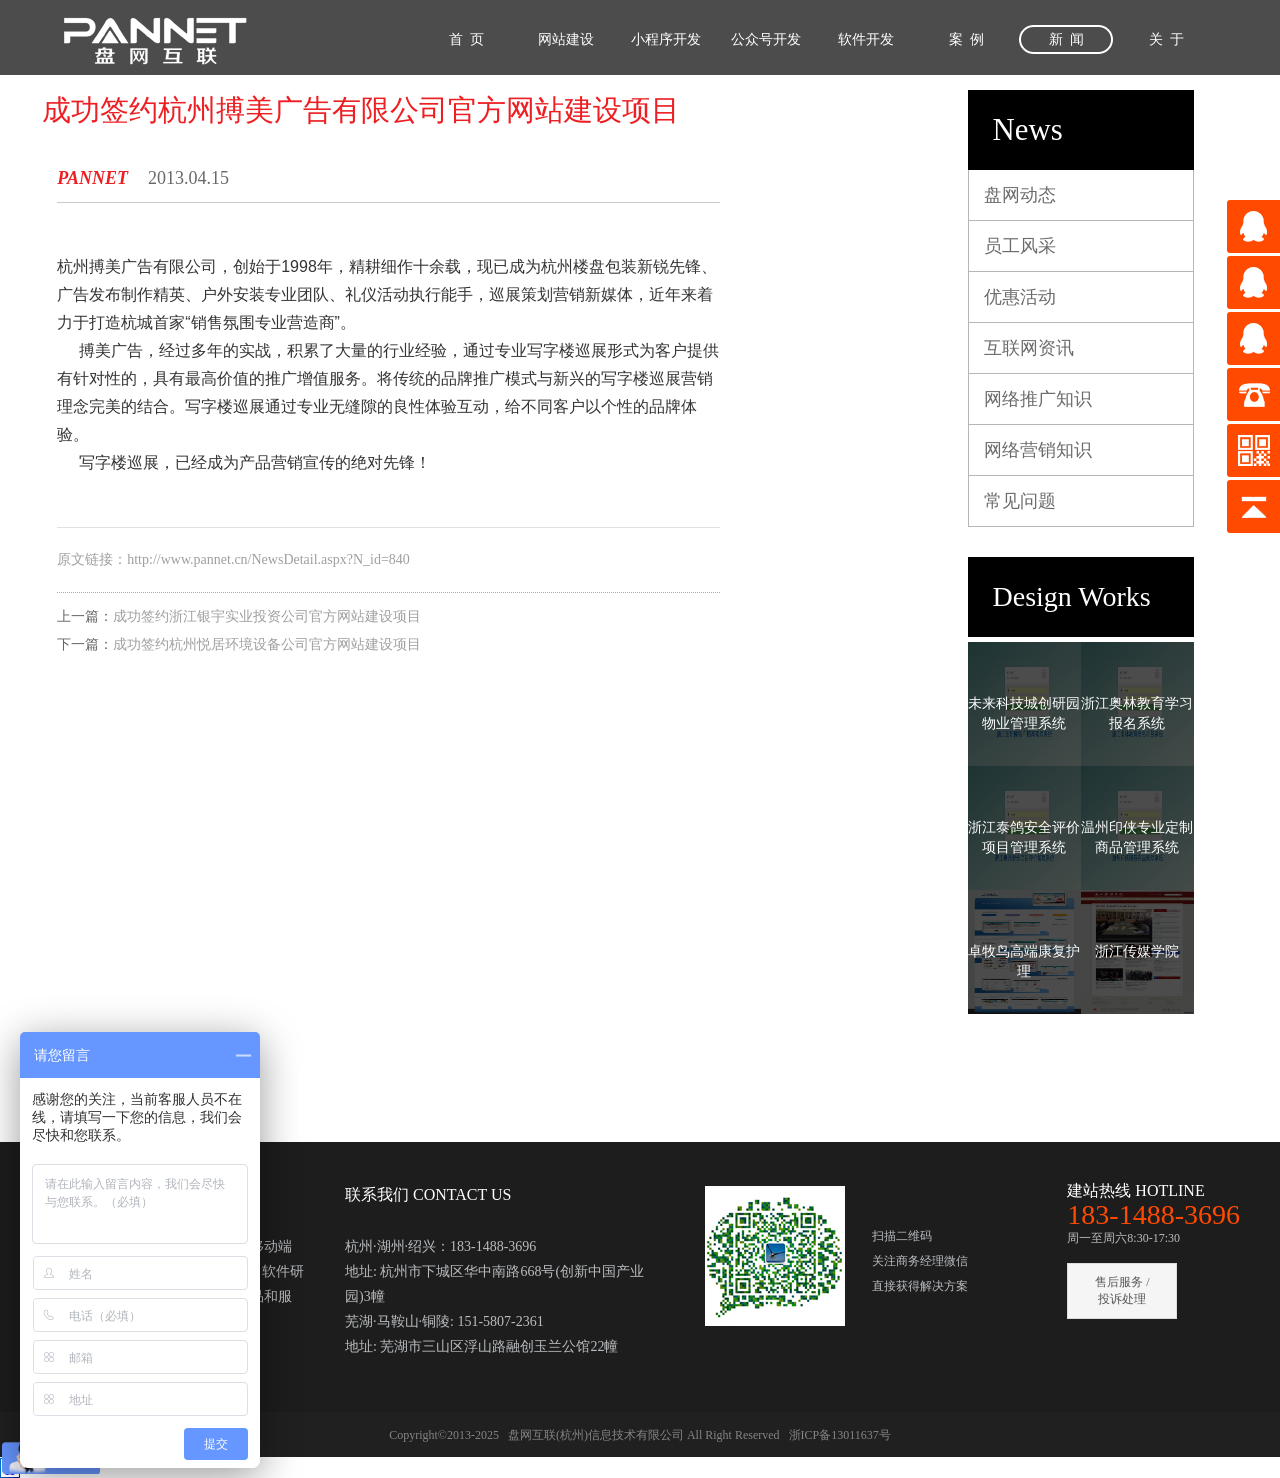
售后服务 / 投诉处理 (1122, 1290)
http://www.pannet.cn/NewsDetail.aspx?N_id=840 (268, 559)
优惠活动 (1020, 297)
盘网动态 (1020, 195)
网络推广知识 (1038, 399)
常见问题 (1020, 501)
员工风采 (1020, 246)
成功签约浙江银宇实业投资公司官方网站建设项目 (267, 616)
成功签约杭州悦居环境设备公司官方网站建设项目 (267, 644)
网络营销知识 (1038, 450)
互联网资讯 (1029, 348)
